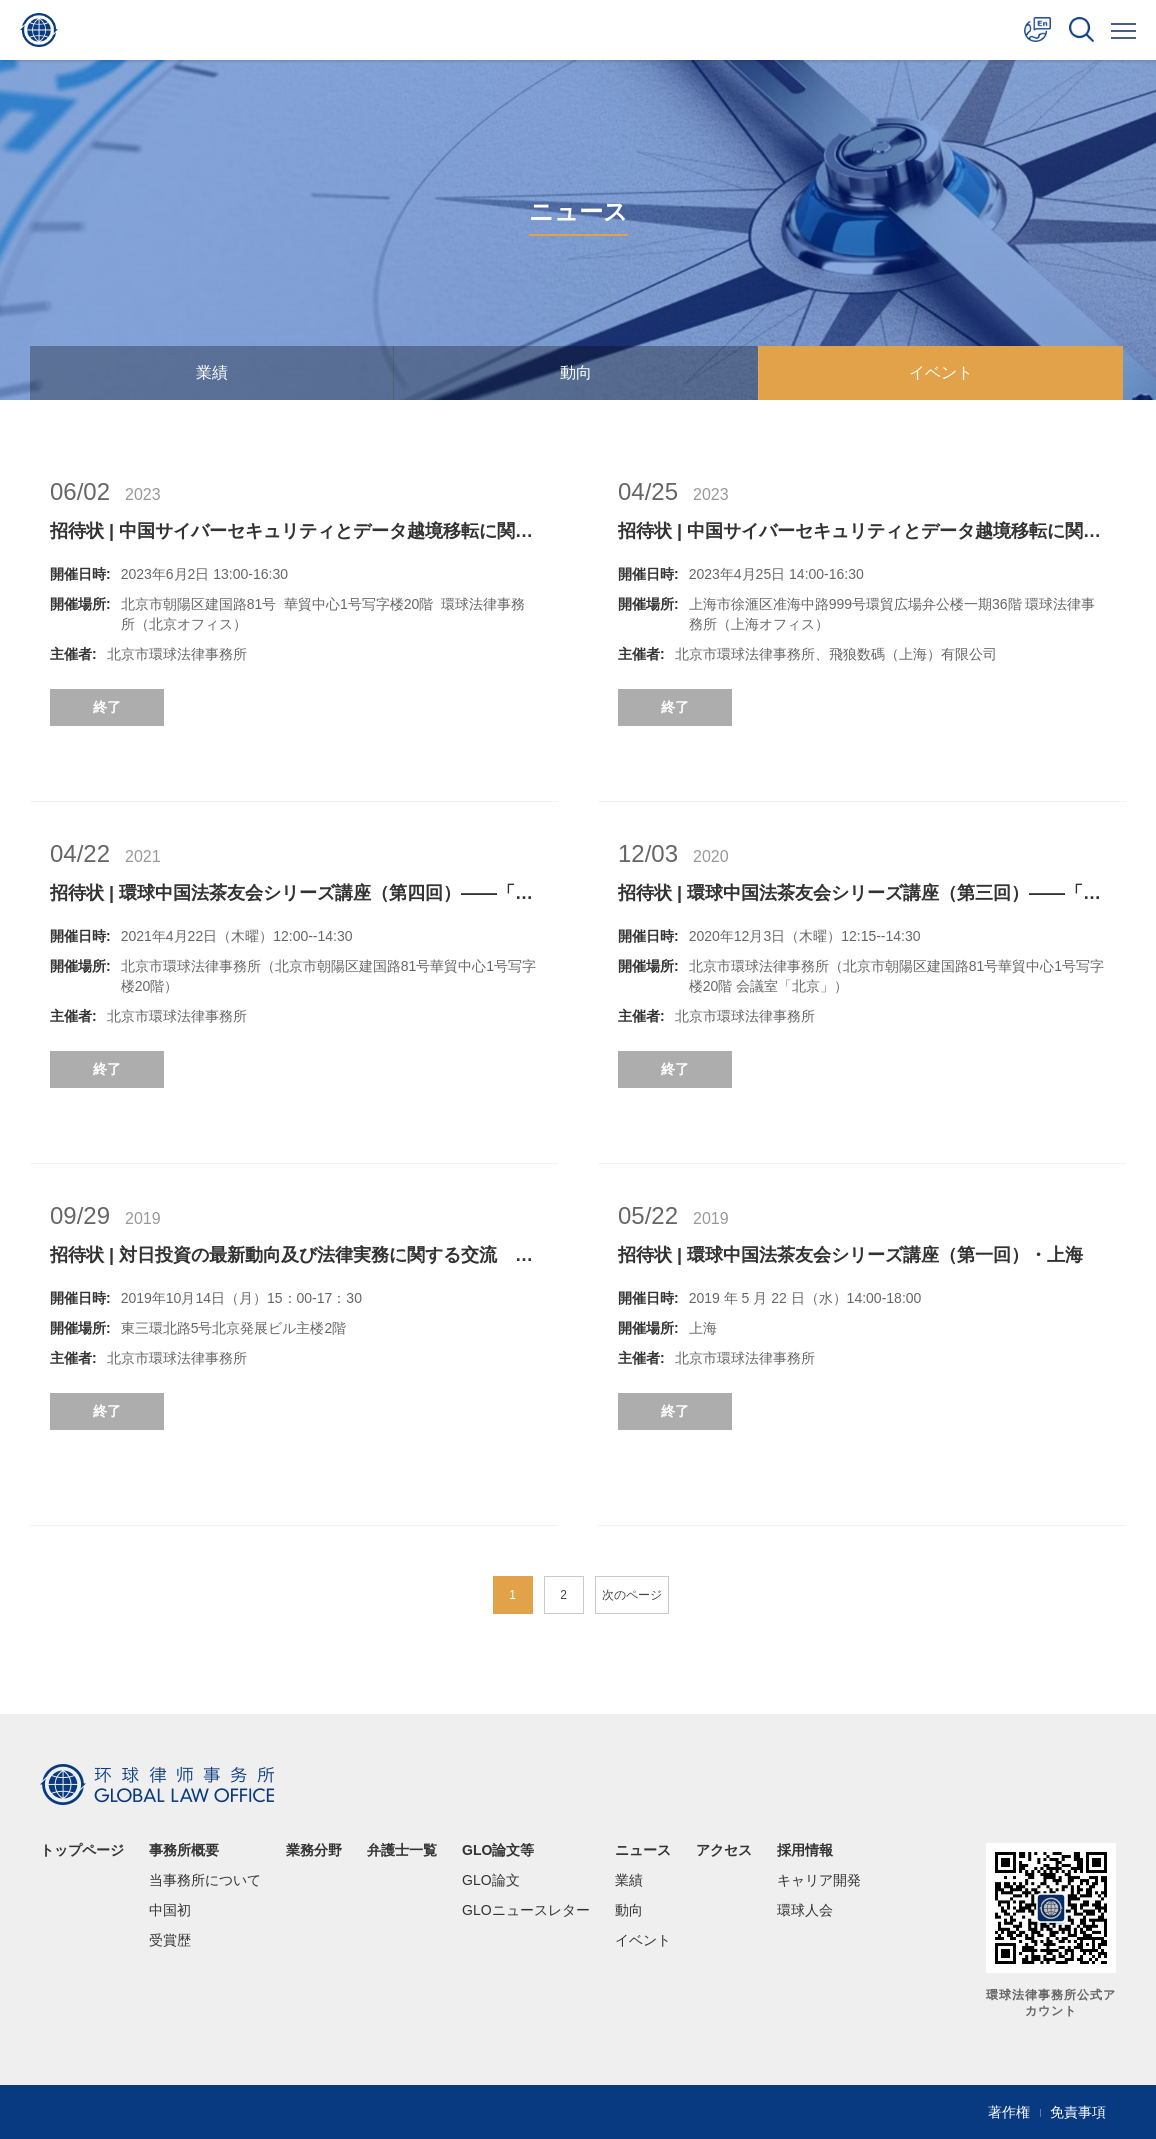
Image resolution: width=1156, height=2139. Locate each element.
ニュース (643, 1850)
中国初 (170, 1910)
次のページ (632, 1595)
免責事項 (1078, 2112)
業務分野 (314, 1850)
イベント (941, 372)
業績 (212, 372)
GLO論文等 (498, 1850)
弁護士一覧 (402, 1850)
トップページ (82, 1850)
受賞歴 (170, 1940)
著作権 (1009, 2112)
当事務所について (205, 1880)
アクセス (724, 1850)
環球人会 (805, 1910)
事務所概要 (184, 1850)
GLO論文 (491, 1880)
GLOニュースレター (526, 1910)
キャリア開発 (819, 1880)
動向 (576, 372)
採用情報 (805, 1850)
